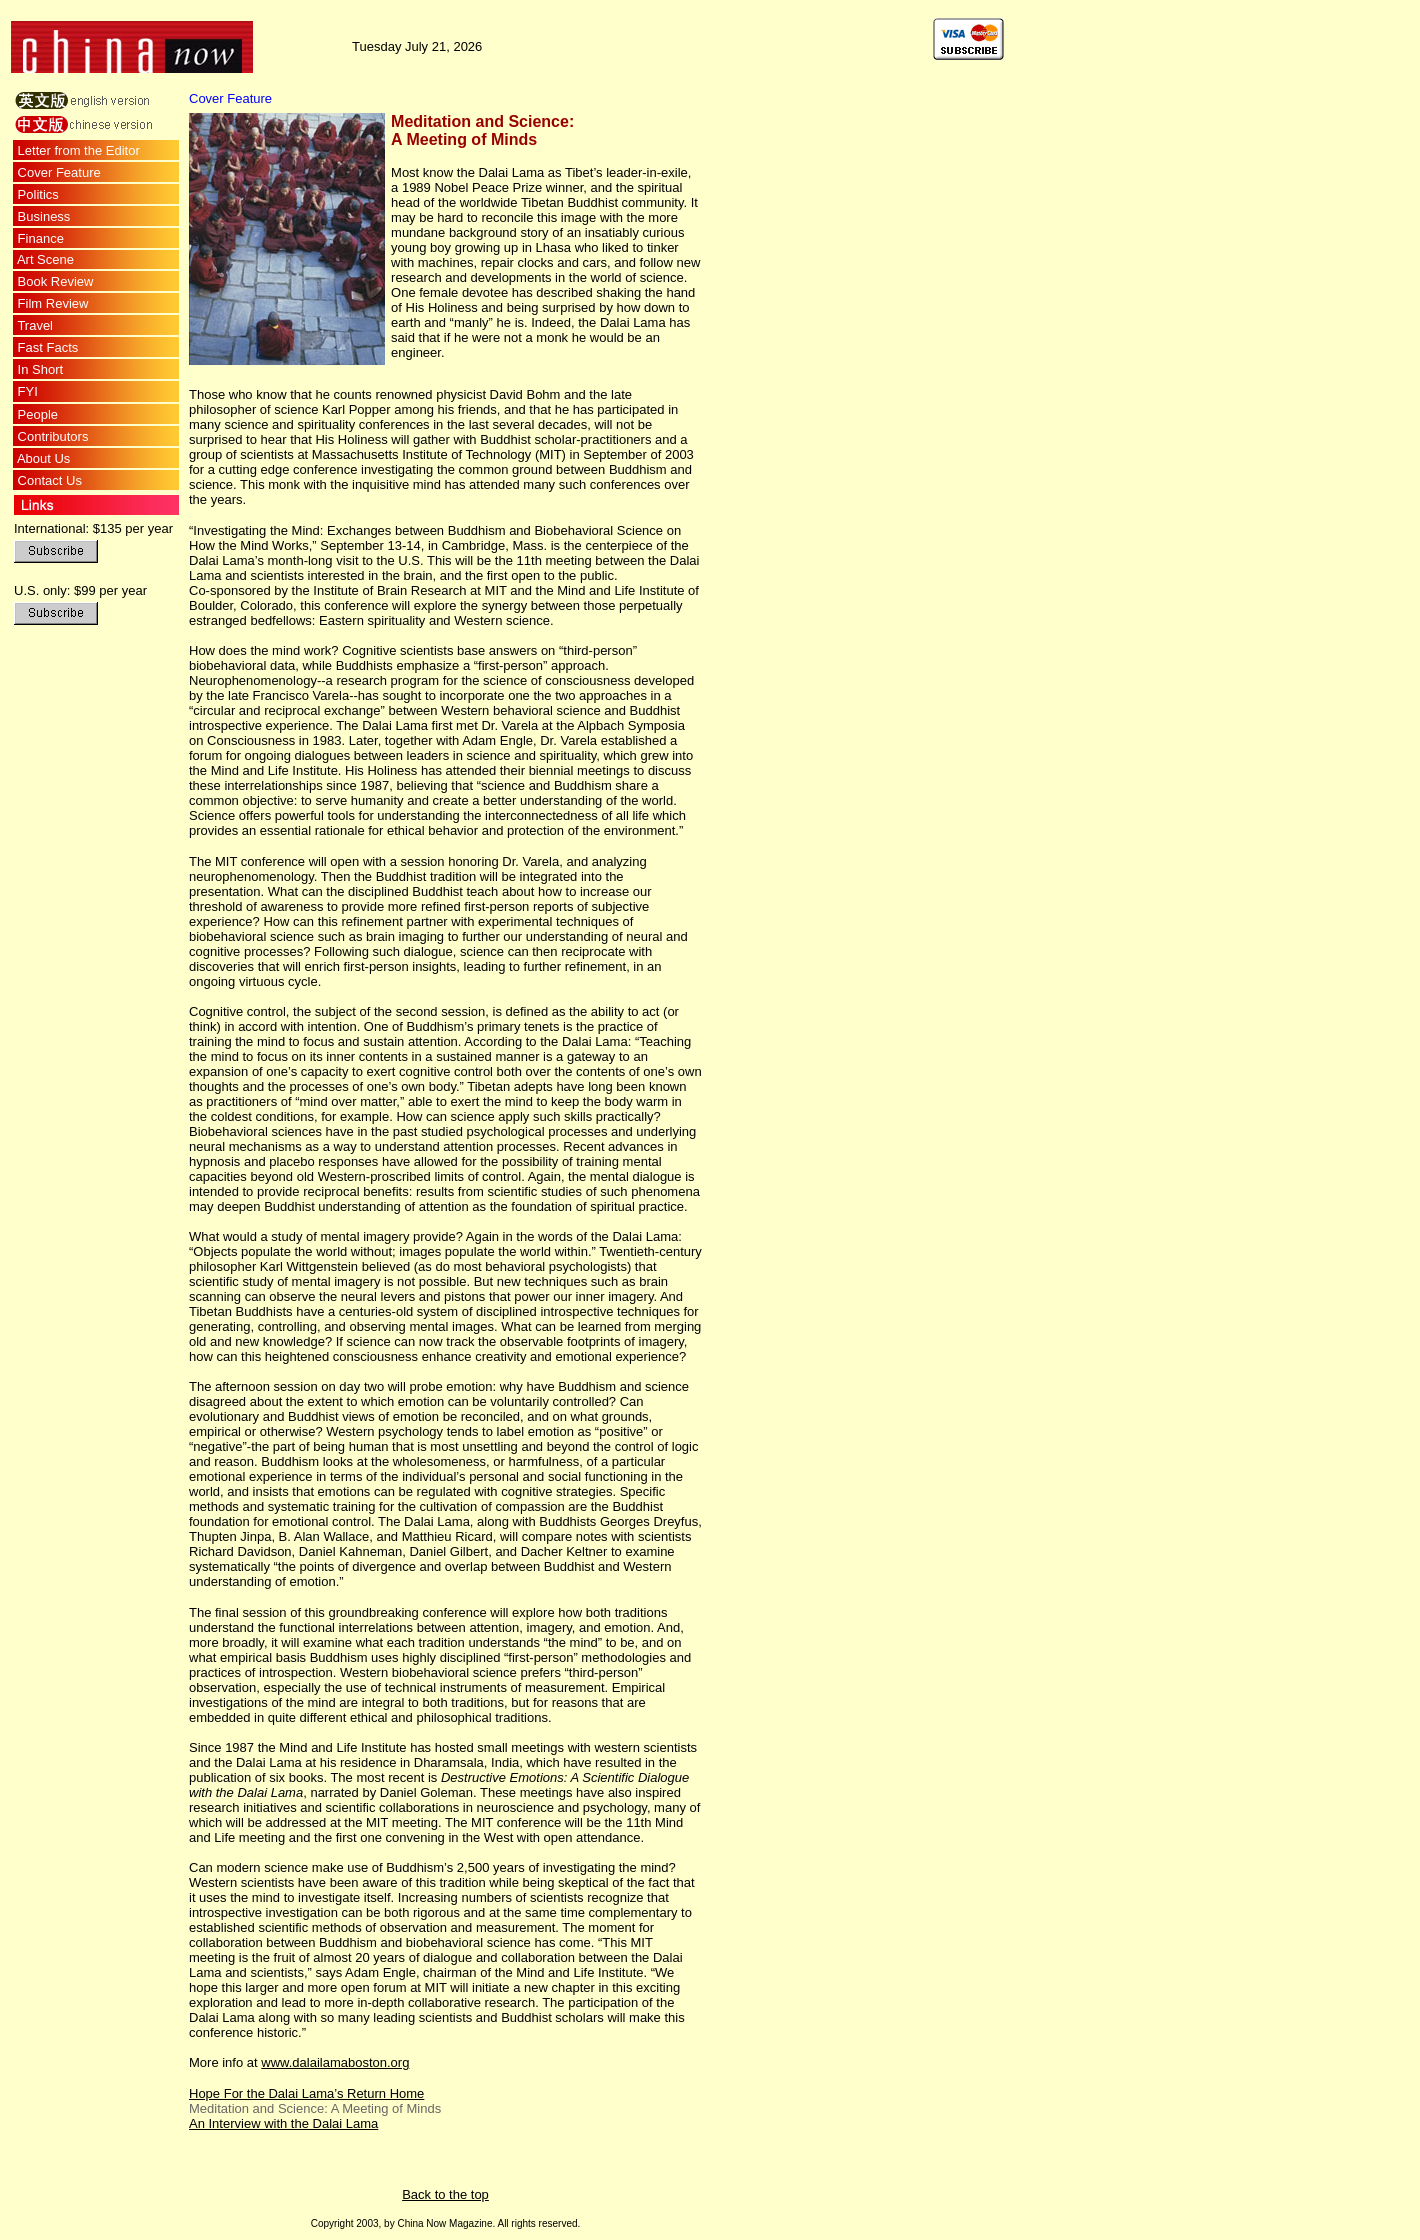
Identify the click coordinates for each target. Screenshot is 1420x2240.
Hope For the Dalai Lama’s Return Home (306, 2093)
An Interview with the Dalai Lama (283, 2123)
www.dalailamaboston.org (335, 2062)
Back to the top (445, 2194)
